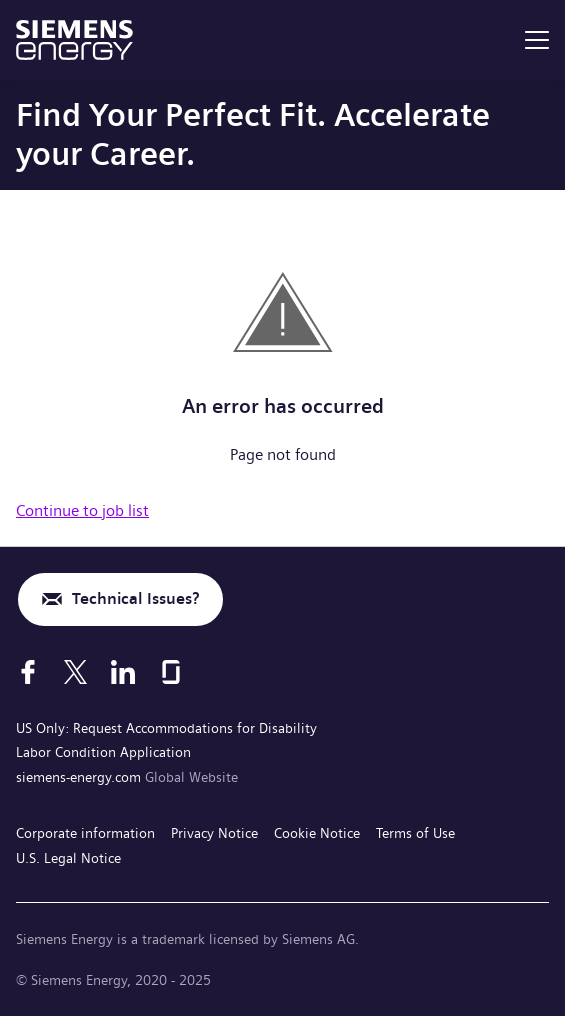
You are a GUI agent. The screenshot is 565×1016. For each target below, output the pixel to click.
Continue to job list (82, 510)
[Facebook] (28, 672)
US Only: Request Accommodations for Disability (166, 728)
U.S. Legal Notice (68, 858)
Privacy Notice (214, 833)
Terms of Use (415, 833)
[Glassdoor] (171, 672)
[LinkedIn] (123, 672)
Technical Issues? (135, 598)
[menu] (537, 40)
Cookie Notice (317, 833)
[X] (75, 672)
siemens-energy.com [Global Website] (80, 777)
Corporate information (85, 833)
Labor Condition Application (103, 752)
